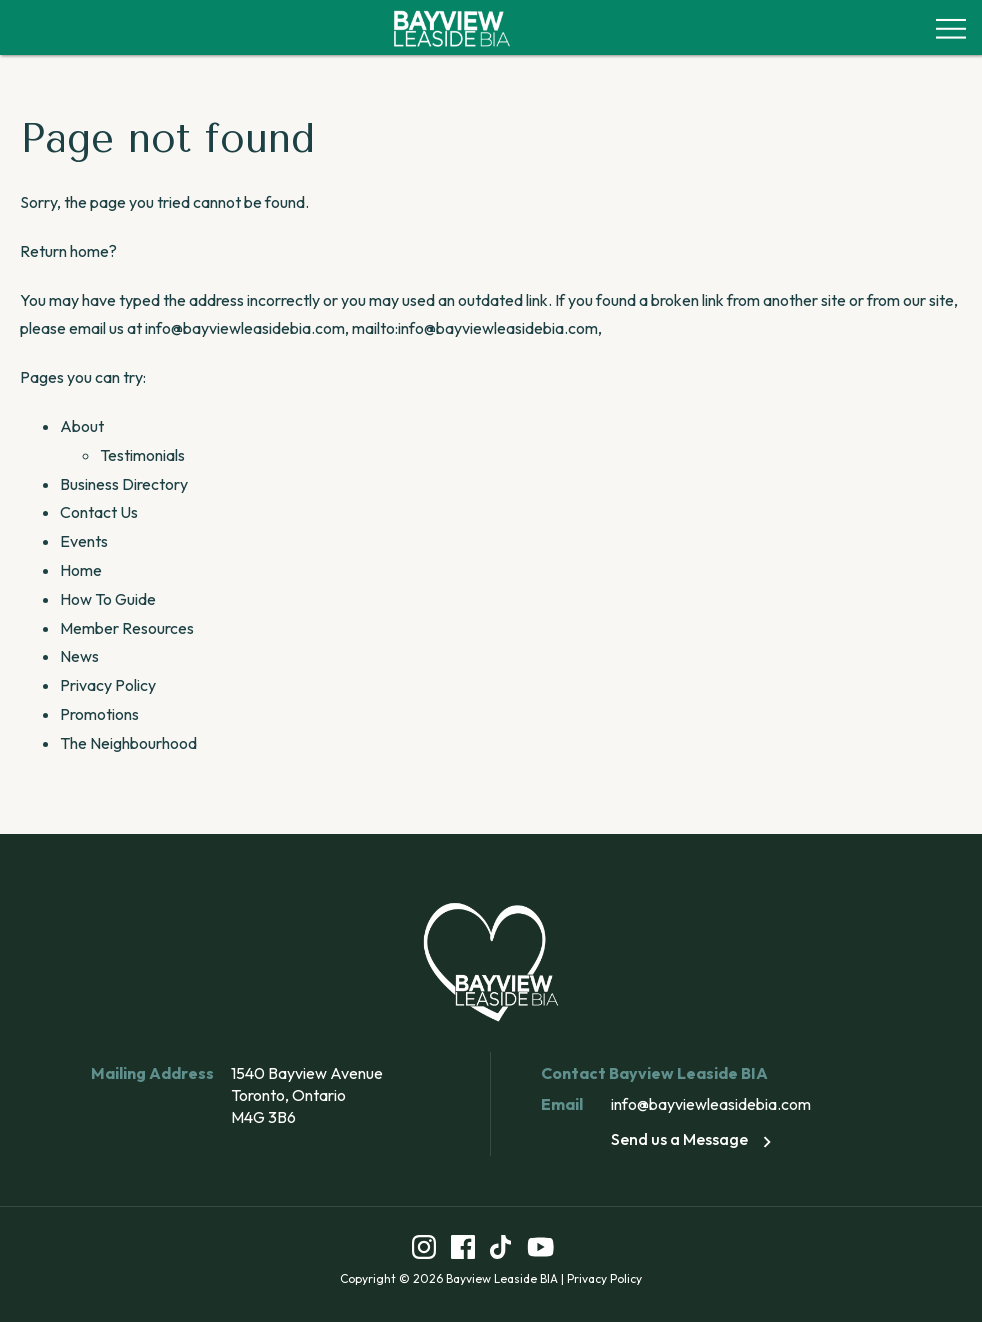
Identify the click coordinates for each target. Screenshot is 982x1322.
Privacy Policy (108, 685)
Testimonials (142, 455)
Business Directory (124, 484)
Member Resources (127, 628)
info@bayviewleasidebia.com (711, 1104)
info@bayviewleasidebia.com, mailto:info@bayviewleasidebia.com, (373, 328)
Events (84, 541)
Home (81, 570)
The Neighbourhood (128, 743)
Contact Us (99, 512)
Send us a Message (694, 1139)
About (82, 426)
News (79, 656)
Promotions (99, 714)
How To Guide (108, 599)
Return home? (68, 251)
